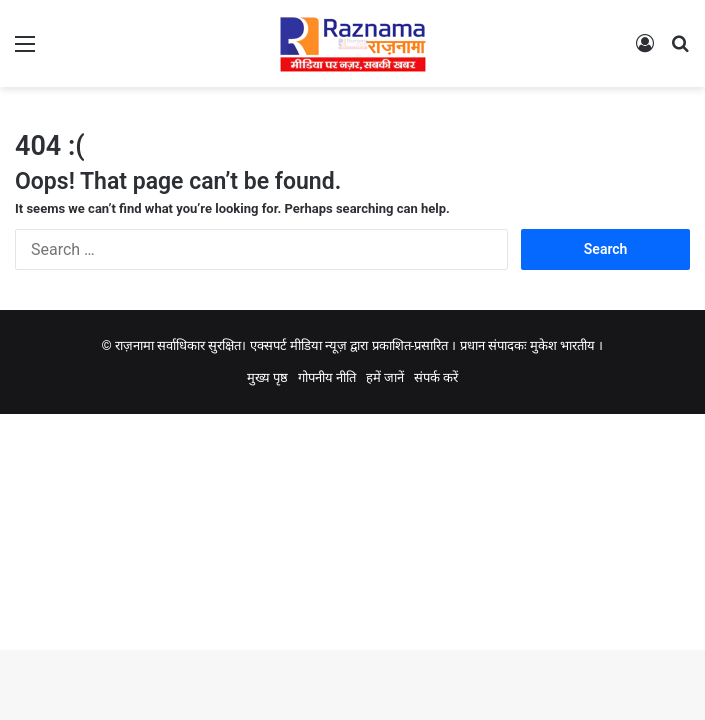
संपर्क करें (436, 377)
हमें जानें (385, 377)
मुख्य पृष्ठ (267, 377)
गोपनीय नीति (327, 377)
